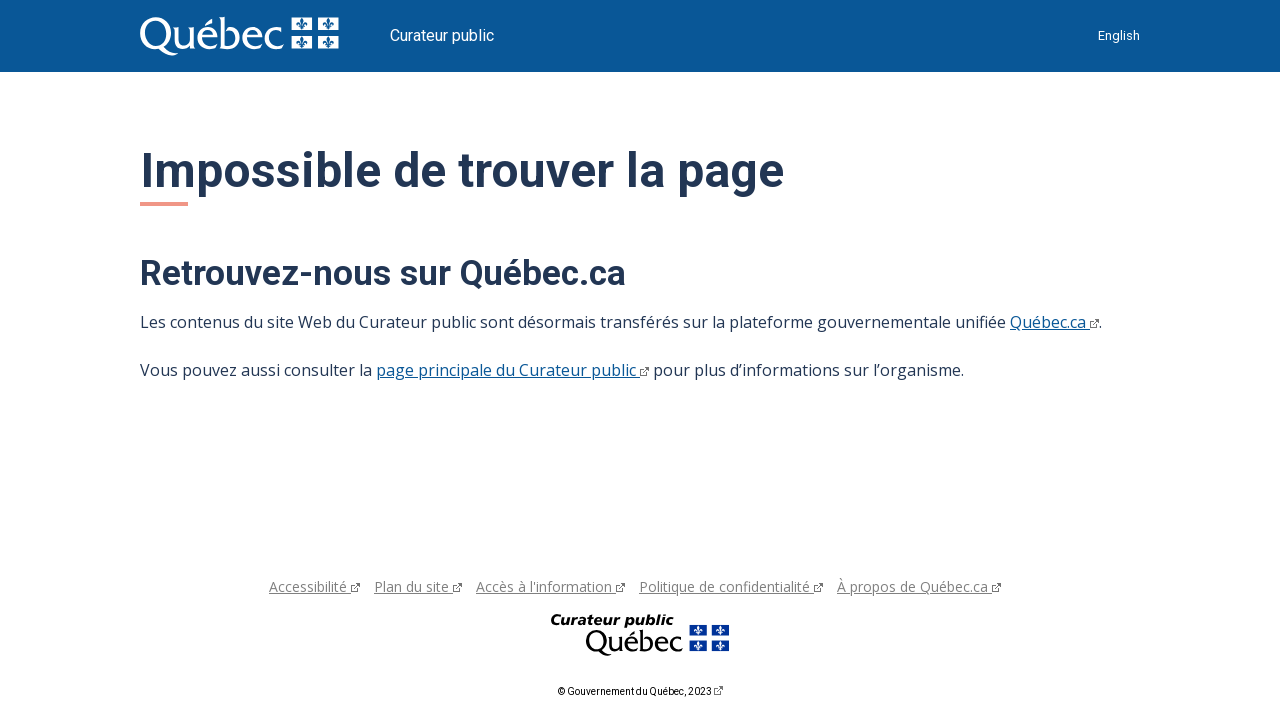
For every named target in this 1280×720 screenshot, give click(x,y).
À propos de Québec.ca (919, 586)
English (1119, 35)
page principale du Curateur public (512, 370)
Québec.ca (1054, 322)
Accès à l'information (550, 586)
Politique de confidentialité (731, 586)
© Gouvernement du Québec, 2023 (640, 691)
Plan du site (418, 586)
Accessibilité (314, 586)
